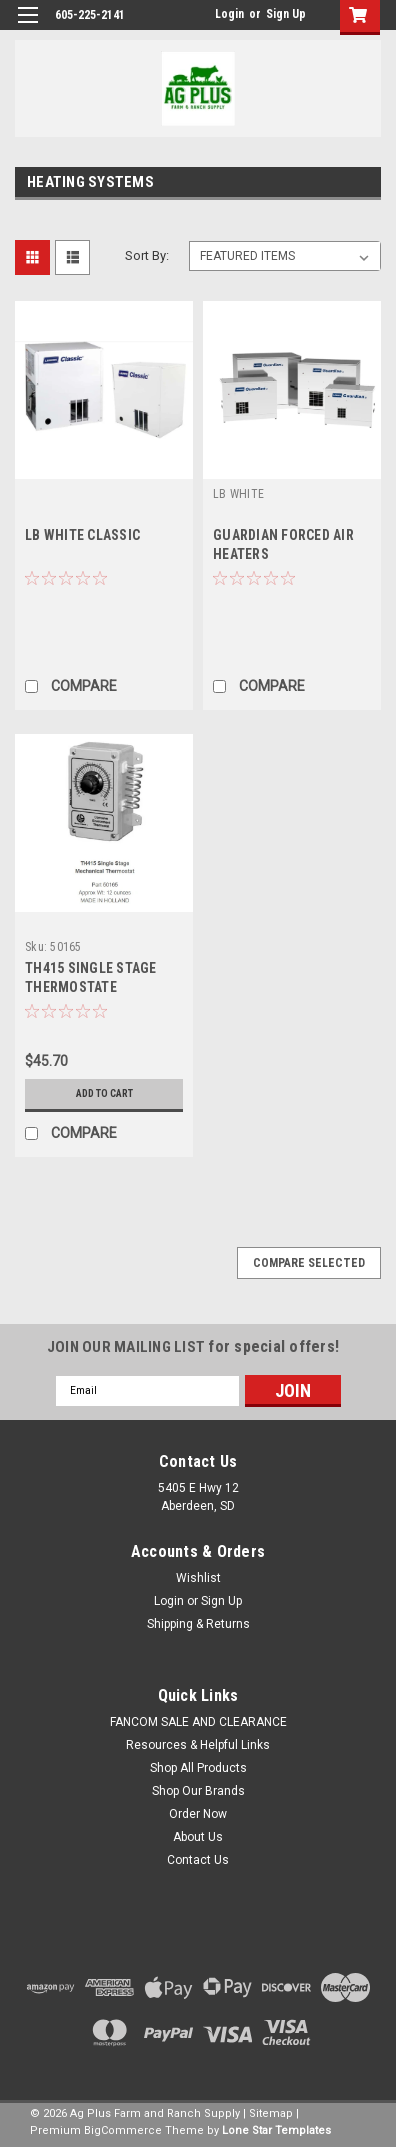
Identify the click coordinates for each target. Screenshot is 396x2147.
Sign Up (286, 14)
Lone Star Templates (276, 2130)
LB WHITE (238, 494)
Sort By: (147, 255)
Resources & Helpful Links (198, 1745)
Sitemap (271, 2113)
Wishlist (198, 1578)
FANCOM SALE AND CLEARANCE (198, 1722)
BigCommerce (123, 2130)
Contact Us (198, 1860)
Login (229, 14)
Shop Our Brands (198, 1791)
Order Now (198, 1814)
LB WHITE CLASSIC (82, 535)
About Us (198, 1837)
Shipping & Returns (198, 1624)
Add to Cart (104, 1093)
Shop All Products (198, 1768)
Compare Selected (309, 1263)
